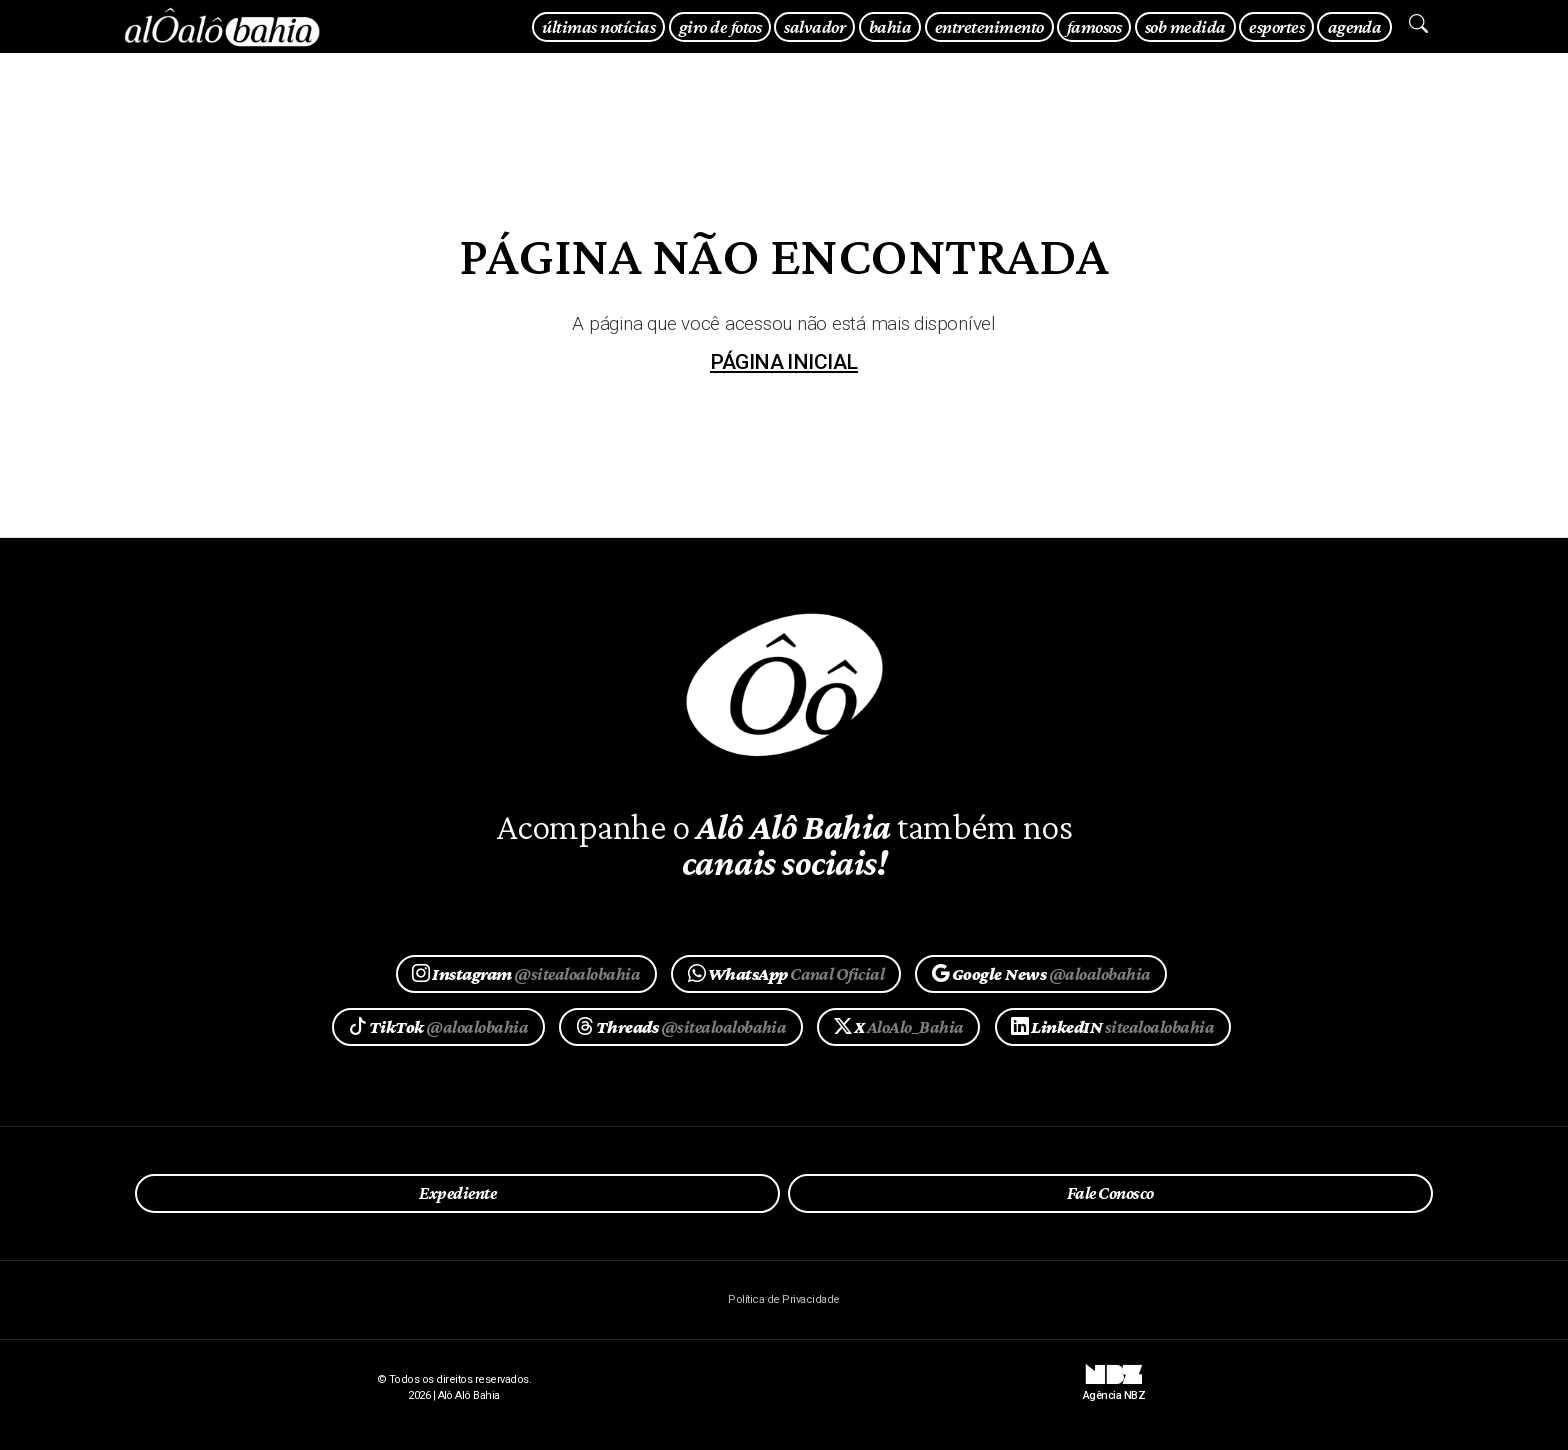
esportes (1276, 26)
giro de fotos (720, 26)
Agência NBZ (1114, 1388)
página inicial (784, 362)
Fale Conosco (1110, 1193)
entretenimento (989, 26)
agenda (1355, 26)
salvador (814, 26)
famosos (1094, 26)
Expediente (457, 1193)
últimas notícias (598, 26)
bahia (890, 26)
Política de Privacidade (783, 1299)
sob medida (1185, 26)
